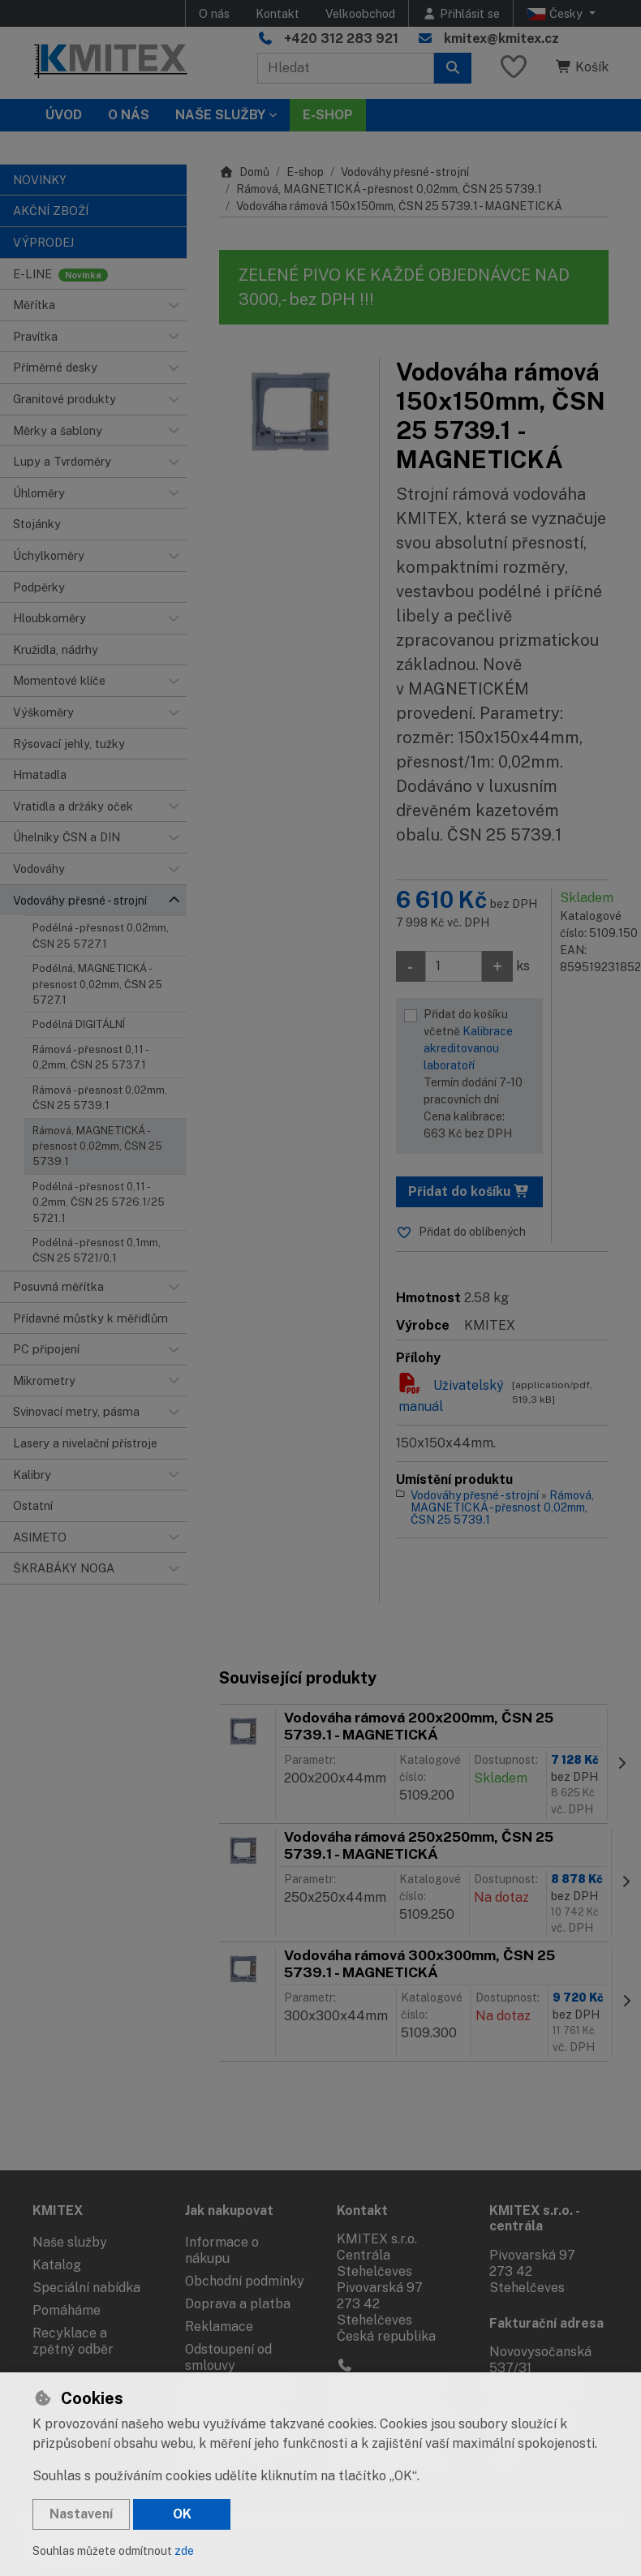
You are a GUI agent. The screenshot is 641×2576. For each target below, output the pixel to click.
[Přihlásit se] (461, 13)
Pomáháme (66, 2310)
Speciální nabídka (86, 2287)
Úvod (63, 115)
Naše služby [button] (220, 115)
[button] (174, 305)
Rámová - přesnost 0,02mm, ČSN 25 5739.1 (99, 1098)
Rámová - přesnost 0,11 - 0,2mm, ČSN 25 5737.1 (90, 1057)
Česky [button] (556, 13)
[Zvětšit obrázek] (291, 410)
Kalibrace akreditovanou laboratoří (468, 1048)
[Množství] (453, 966)
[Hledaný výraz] (345, 68)
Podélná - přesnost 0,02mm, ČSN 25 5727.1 (100, 935)
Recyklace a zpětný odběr (73, 2341)
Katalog (56, 2265)
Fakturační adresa (546, 2323)
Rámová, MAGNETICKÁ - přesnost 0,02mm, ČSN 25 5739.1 (97, 1146)
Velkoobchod (360, 13)
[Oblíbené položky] (513, 67)
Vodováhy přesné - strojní (405, 172)
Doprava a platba (237, 2304)
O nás (214, 13)
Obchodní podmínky (244, 2281)
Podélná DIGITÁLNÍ (78, 1024)
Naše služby (69, 2242)
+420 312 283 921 (341, 38)
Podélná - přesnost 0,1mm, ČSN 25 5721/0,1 (96, 1250)
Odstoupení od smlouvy (228, 2357)
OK (182, 2514)
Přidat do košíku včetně (479, 1075)
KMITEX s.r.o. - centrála (534, 2218)
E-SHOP (328, 115)
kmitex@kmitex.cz (501, 38)
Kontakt (277, 13)
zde (184, 2550)
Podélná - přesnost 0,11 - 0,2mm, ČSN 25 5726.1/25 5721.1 (98, 1202)
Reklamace (219, 2326)
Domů (244, 172)
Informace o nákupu (222, 2250)
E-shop (305, 172)
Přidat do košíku (469, 1191)
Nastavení (81, 2514)
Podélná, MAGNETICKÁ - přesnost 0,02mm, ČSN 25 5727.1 (97, 984)
